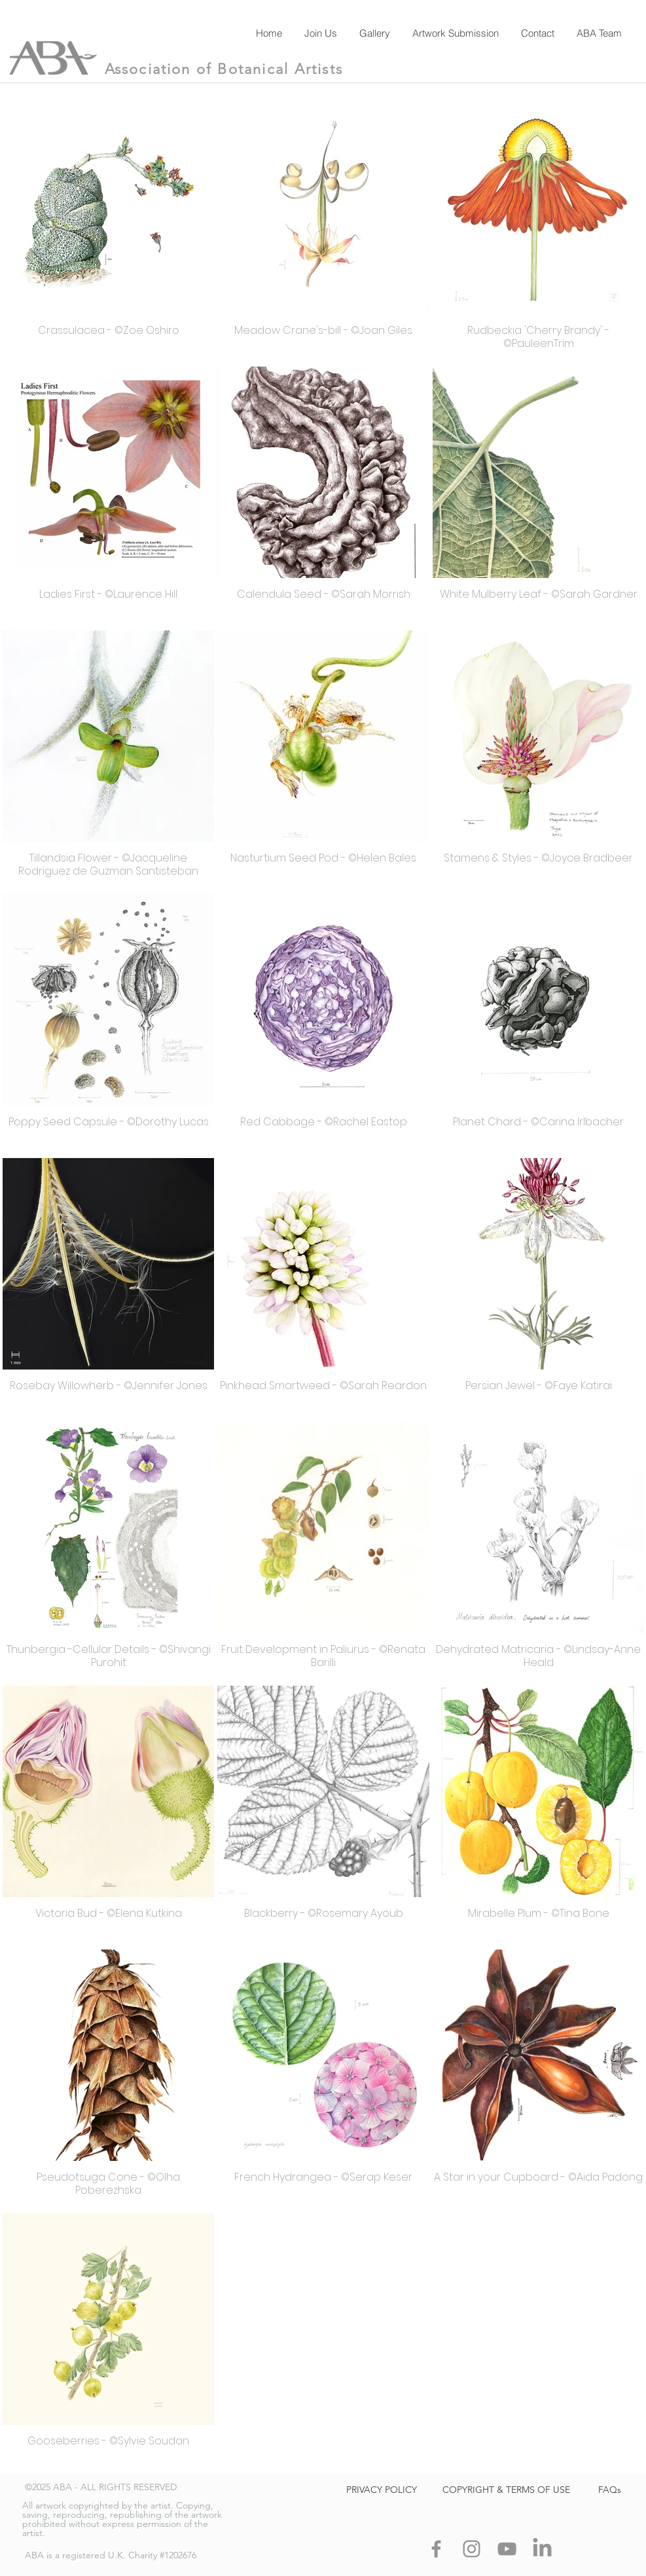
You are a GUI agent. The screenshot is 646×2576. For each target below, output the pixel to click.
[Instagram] (471, 2548)
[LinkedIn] (542, 2548)
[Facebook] (436, 2548)
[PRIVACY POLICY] (381, 2490)
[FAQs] (610, 2490)
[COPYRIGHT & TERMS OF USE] (506, 2490)
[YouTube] (506, 2548)
